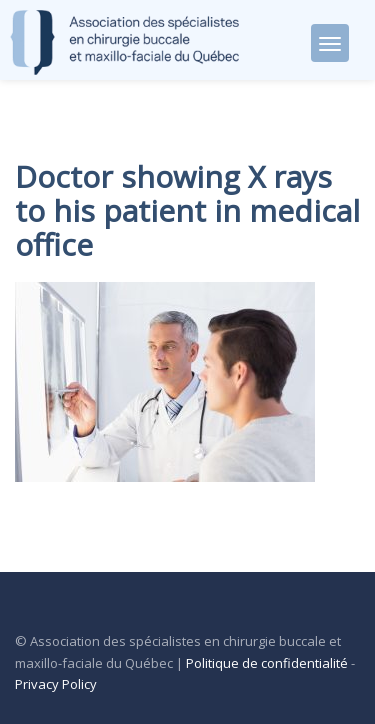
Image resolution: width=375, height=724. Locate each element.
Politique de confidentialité (267, 663)
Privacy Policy (56, 684)
